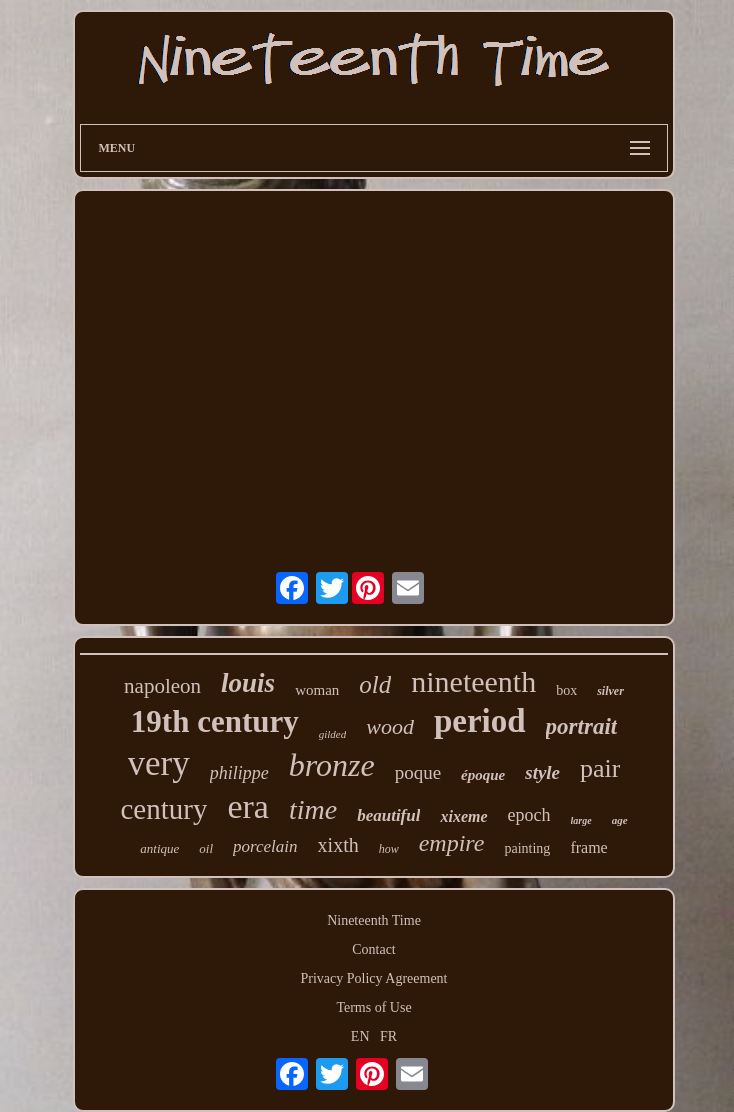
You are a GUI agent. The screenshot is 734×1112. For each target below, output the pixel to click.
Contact (374, 949)
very (159, 763)
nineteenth (473, 681)
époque (483, 775)
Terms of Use (373, 1007)
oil (206, 848)
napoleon (162, 686)
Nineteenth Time (374, 920)
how (389, 849)
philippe (239, 773)
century (163, 809)
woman (317, 690)
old (375, 684)
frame (588, 847)
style (542, 772)
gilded (333, 734)
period (480, 721)
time (313, 809)
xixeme (463, 816)
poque (418, 772)
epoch (529, 815)
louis (248, 683)
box (566, 690)
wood (390, 726)
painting (527, 848)
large (581, 820)
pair (600, 768)
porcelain (265, 846)
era (248, 806)
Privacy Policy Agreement (374, 978)
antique (159, 848)
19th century (215, 721)
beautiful (388, 815)
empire (452, 843)
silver (610, 691)
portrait (582, 726)
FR (388, 1036)
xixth (338, 845)
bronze (332, 765)
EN (360, 1036)
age (620, 820)
